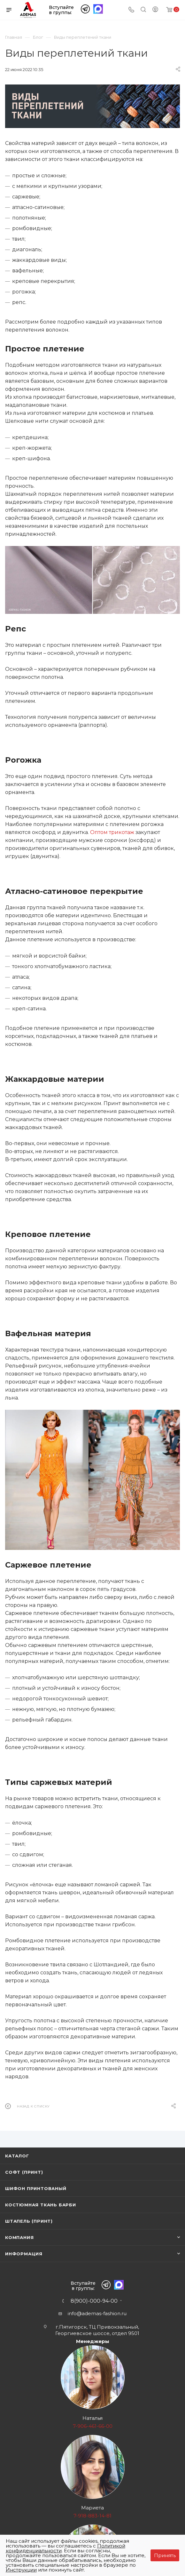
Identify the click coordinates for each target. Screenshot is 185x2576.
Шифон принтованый (35, 2188)
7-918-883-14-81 (92, 2516)
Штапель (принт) (29, 2221)
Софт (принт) (24, 2172)
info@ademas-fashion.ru (97, 2313)
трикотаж (121, 832)
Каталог (17, 2155)
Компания (19, 2237)
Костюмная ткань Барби (40, 2204)
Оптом (99, 832)
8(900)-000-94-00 (94, 2301)
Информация (23, 2253)
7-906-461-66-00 (92, 2426)
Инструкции (21, 2570)
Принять (165, 2555)
